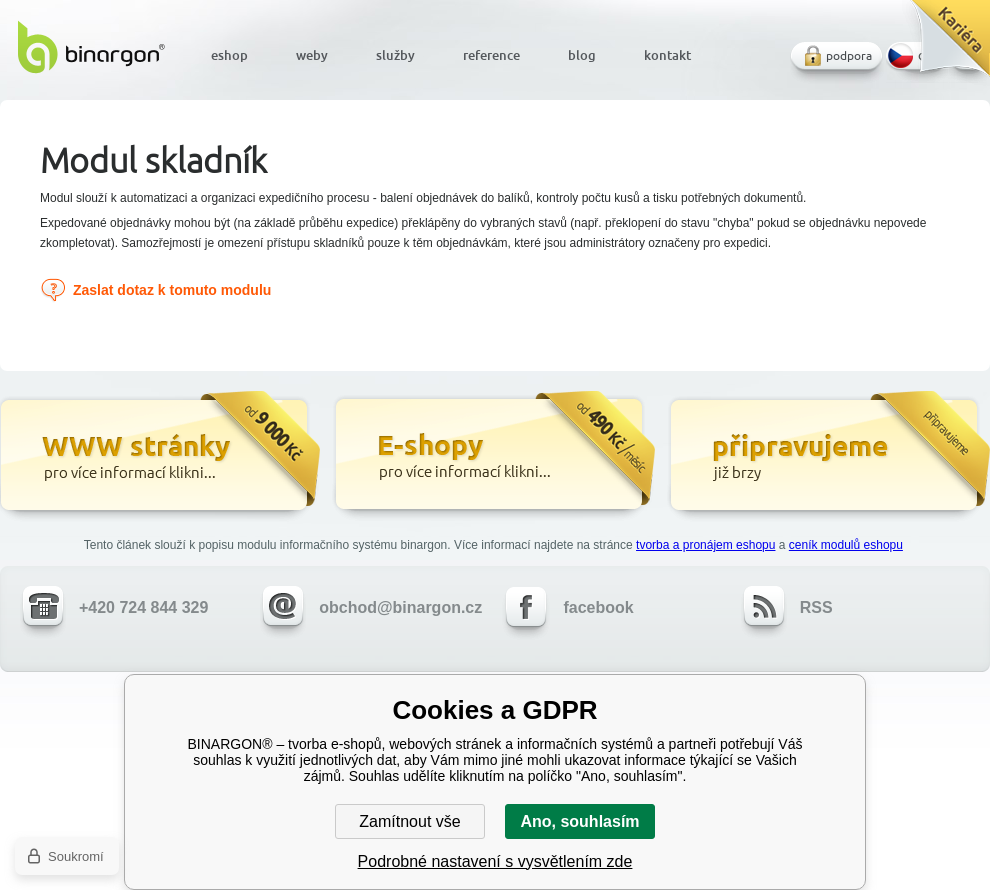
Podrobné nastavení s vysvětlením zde (495, 861)
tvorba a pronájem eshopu (705, 545)
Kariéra (943, 45)
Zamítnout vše (409, 821)
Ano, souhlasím (579, 821)
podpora (849, 55)
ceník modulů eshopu (846, 545)
